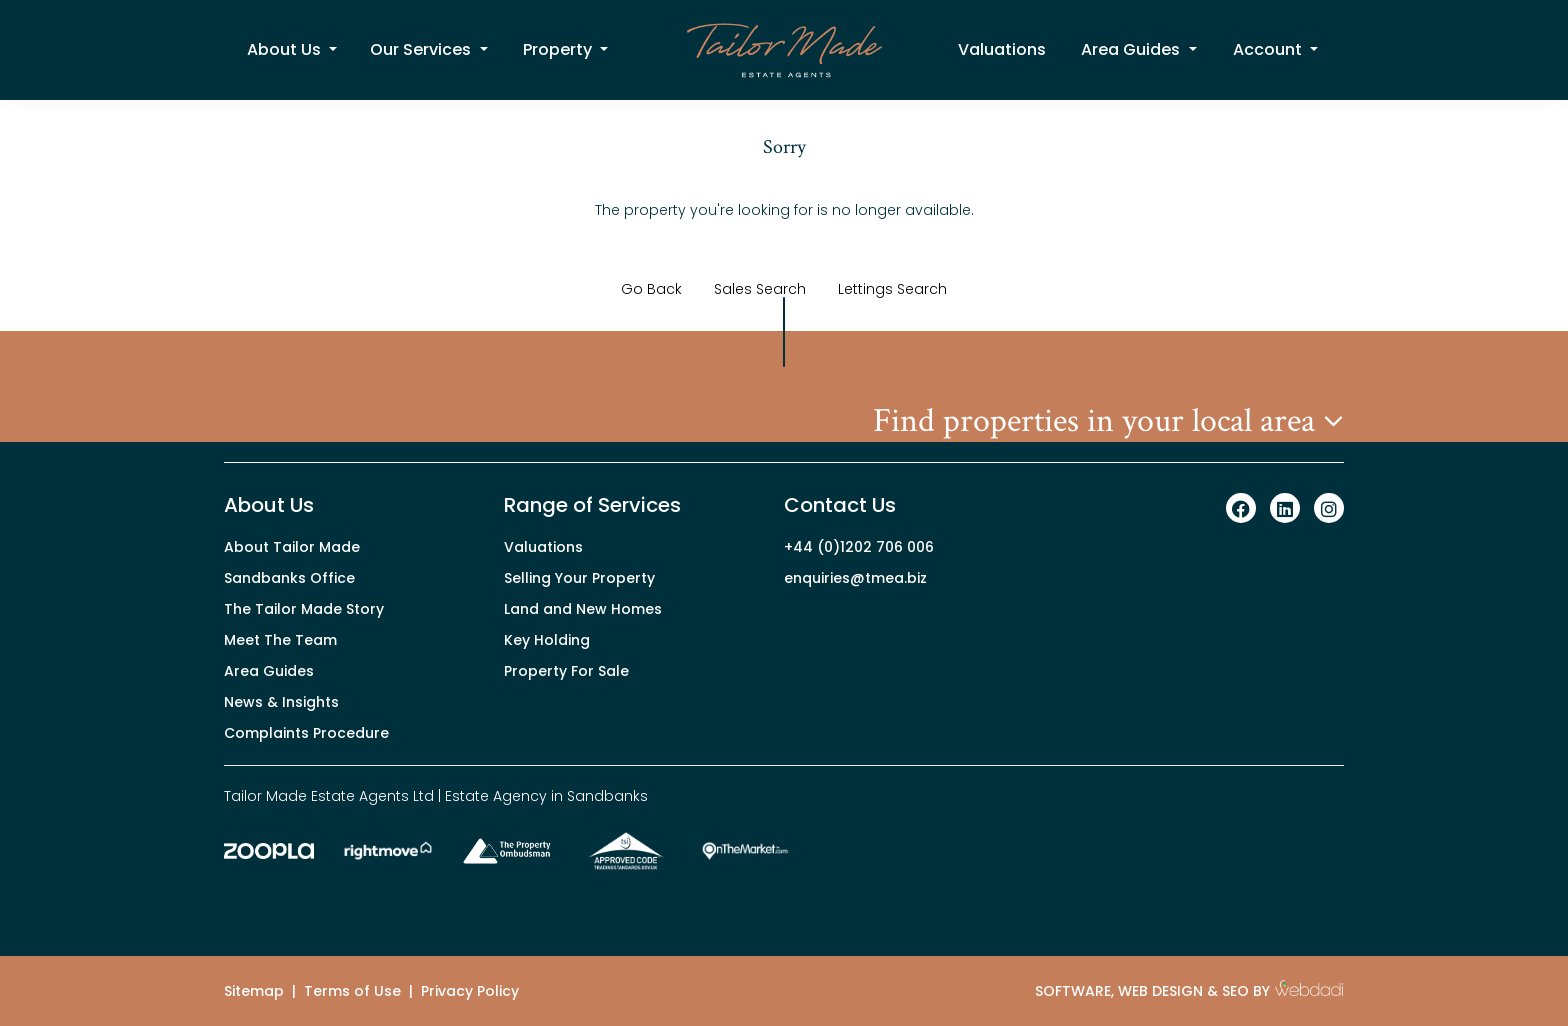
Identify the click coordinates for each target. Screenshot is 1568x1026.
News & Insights (281, 702)
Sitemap (254, 991)
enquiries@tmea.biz (855, 578)
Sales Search (760, 289)
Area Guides (269, 671)
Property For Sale (566, 671)
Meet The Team (280, 640)
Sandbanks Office (289, 578)
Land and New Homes (583, 609)
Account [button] (1269, 49)
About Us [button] (286, 49)
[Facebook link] (1241, 509)
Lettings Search (892, 289)
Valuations (1002, 49)
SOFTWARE (1073, 991)
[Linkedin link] (1285, 509)
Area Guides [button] (1132, 49)
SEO (1235, 991)
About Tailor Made (292, 547)
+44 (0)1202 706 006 (859, 547)
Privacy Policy (470, 991)
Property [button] (559, 49)
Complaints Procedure (306, 733)
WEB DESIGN (1160, 991)
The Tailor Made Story (304, 609)
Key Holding (547, 640)
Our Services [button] (422, 49)
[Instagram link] (1329, 509)
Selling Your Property (579, 578)
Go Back (651, 289)
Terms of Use (352, 991)
